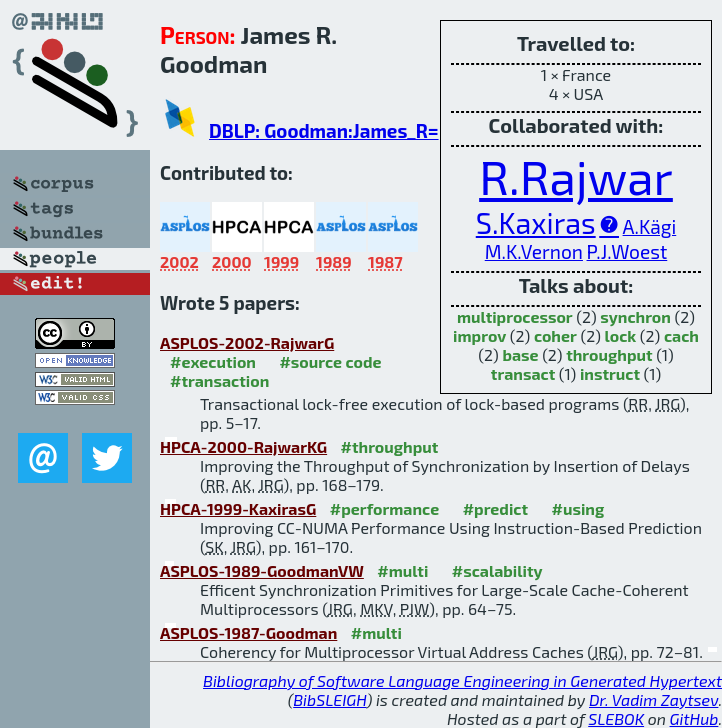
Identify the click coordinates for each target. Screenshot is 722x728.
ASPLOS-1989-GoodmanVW (262, 570)
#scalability (497, 570)
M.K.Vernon (534, 251)
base (520, 354)
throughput (609, 354)
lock (620, 335)
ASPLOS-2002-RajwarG (247, 342)
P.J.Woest (627, 251)
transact (523, 373)
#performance (384, 508)
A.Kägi (650, 226)
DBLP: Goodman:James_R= (324, 130)
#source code (330, 361)
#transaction (219, 380)
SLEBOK (616, 718)
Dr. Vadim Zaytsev (653, 699)
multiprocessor (515, 316)
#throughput (390, 446)
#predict (495, 508)
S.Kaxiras (536, 222)
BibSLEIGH (329, 699)
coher (555, 335)
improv (479, 335)
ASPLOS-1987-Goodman (248, 632)
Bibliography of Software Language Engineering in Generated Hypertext (462, 680)
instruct (610, 373)
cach (681, 335)
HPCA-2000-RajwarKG (243, 446)
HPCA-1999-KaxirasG (238, 508)
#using (578, 508)
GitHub (694, 718)
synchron (635, 316)
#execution (213, 361)
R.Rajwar (576, 176)
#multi (402, 570)
